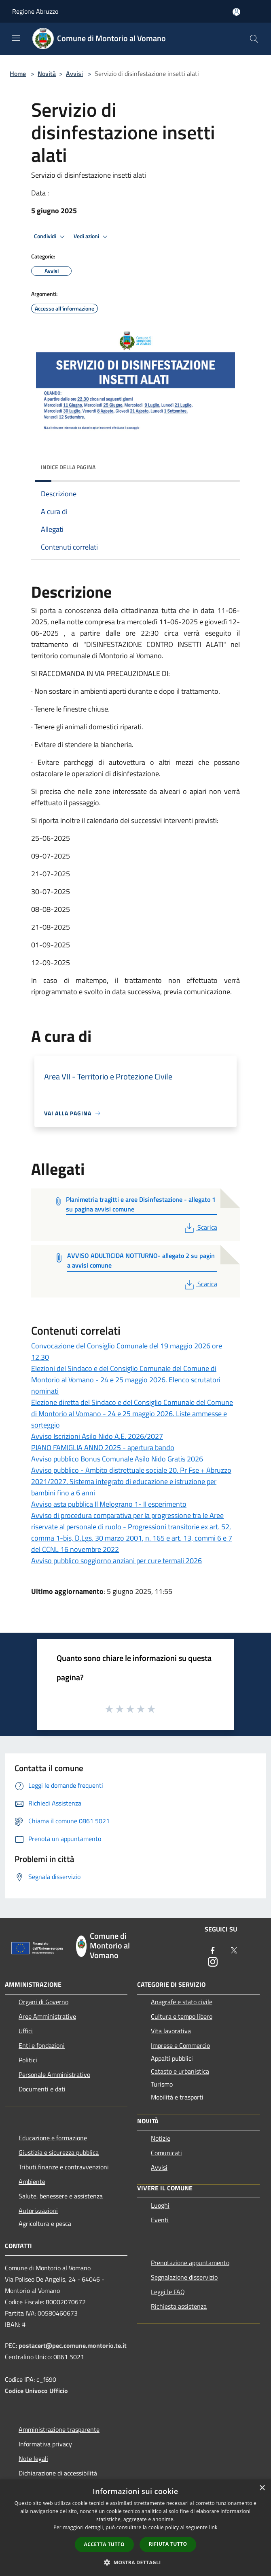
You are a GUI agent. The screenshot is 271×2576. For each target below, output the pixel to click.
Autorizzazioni (38, 2210)
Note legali (33, 2458)
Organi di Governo (43, 2002)
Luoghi (160, 2205)
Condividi (50, 236)
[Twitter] (234, 1951)
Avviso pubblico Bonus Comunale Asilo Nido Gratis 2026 (117, 1458)
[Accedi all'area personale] (236, 12)
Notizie (160, 2138)
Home (18, 73)
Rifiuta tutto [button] (168, 2543)
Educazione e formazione (53, 2138)
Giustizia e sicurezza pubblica (59, 2152)
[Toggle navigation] (16, 38)
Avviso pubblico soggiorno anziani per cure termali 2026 (116, 1560)
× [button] (262, 2488)
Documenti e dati (42, 2089)
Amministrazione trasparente (59, 2429)
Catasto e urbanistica (180, 2071)
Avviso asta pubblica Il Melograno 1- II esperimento (108, 1504)
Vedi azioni (92, 236)
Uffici (26, 2031)
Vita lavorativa (171, 2031)
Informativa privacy (45, 2444)
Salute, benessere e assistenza (61, 2196)
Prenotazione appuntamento (190, 2262)
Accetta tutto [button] (104, 2544)
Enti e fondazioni (42, 2045)
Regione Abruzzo (35, 11)
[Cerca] (254, 39)
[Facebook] (213, 1951)
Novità (47, 73)
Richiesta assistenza (179, 2306)
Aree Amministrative (47, 2016)
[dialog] (135, 2527)
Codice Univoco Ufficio (36, 2390)
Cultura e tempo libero (181, 2016)
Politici (28, 2060)
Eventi (160, 2220)
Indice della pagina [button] (68, 467)
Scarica (200, 1227)
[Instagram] (213, 1962)
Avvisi (74, 73)
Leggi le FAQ (168, 2292)
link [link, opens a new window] (213, 2527)
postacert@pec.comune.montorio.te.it (73, 2345)
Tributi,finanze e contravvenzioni (64, 2167)
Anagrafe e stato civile (181, 2002)
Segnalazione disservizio (184, 2277)
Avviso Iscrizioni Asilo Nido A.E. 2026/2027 (97, 1436)
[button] (135, 2562)
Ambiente (32, 2181)
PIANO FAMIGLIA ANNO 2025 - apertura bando (102, 1447)
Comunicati (166, 2153)
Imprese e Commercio (180, 2045)
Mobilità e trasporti (177, 2097)
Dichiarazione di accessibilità (58, 2473)
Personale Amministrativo (54, 2074)
